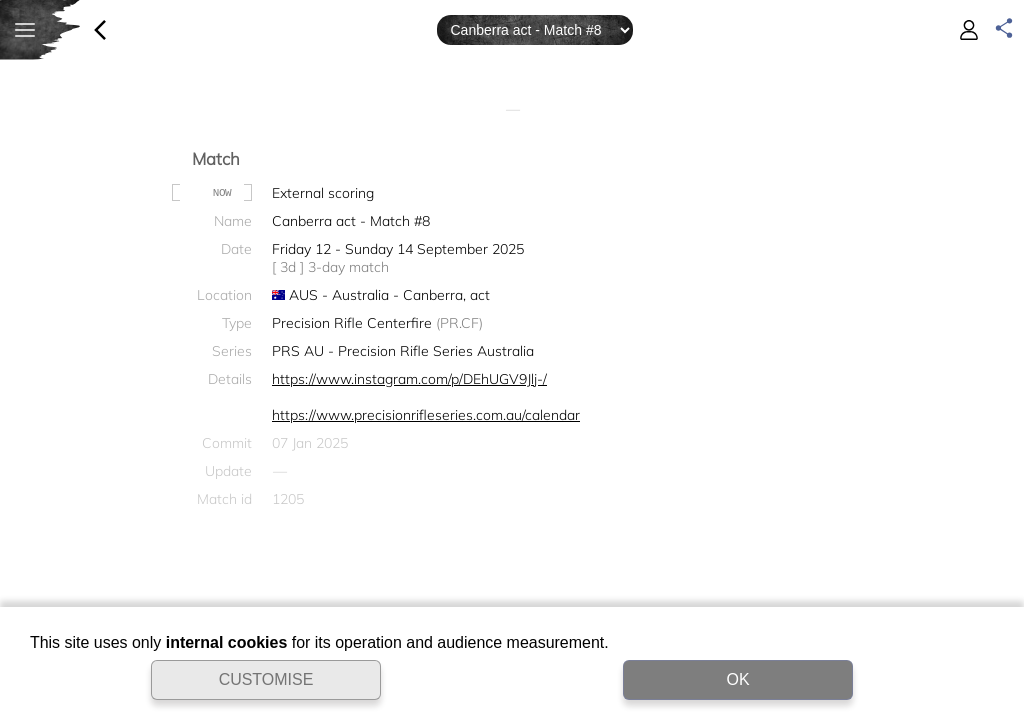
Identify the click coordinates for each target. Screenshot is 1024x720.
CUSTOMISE (266, 679)
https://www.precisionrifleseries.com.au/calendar (426, 415)
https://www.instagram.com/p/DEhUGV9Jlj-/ (409, 379)
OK (737, 679)
